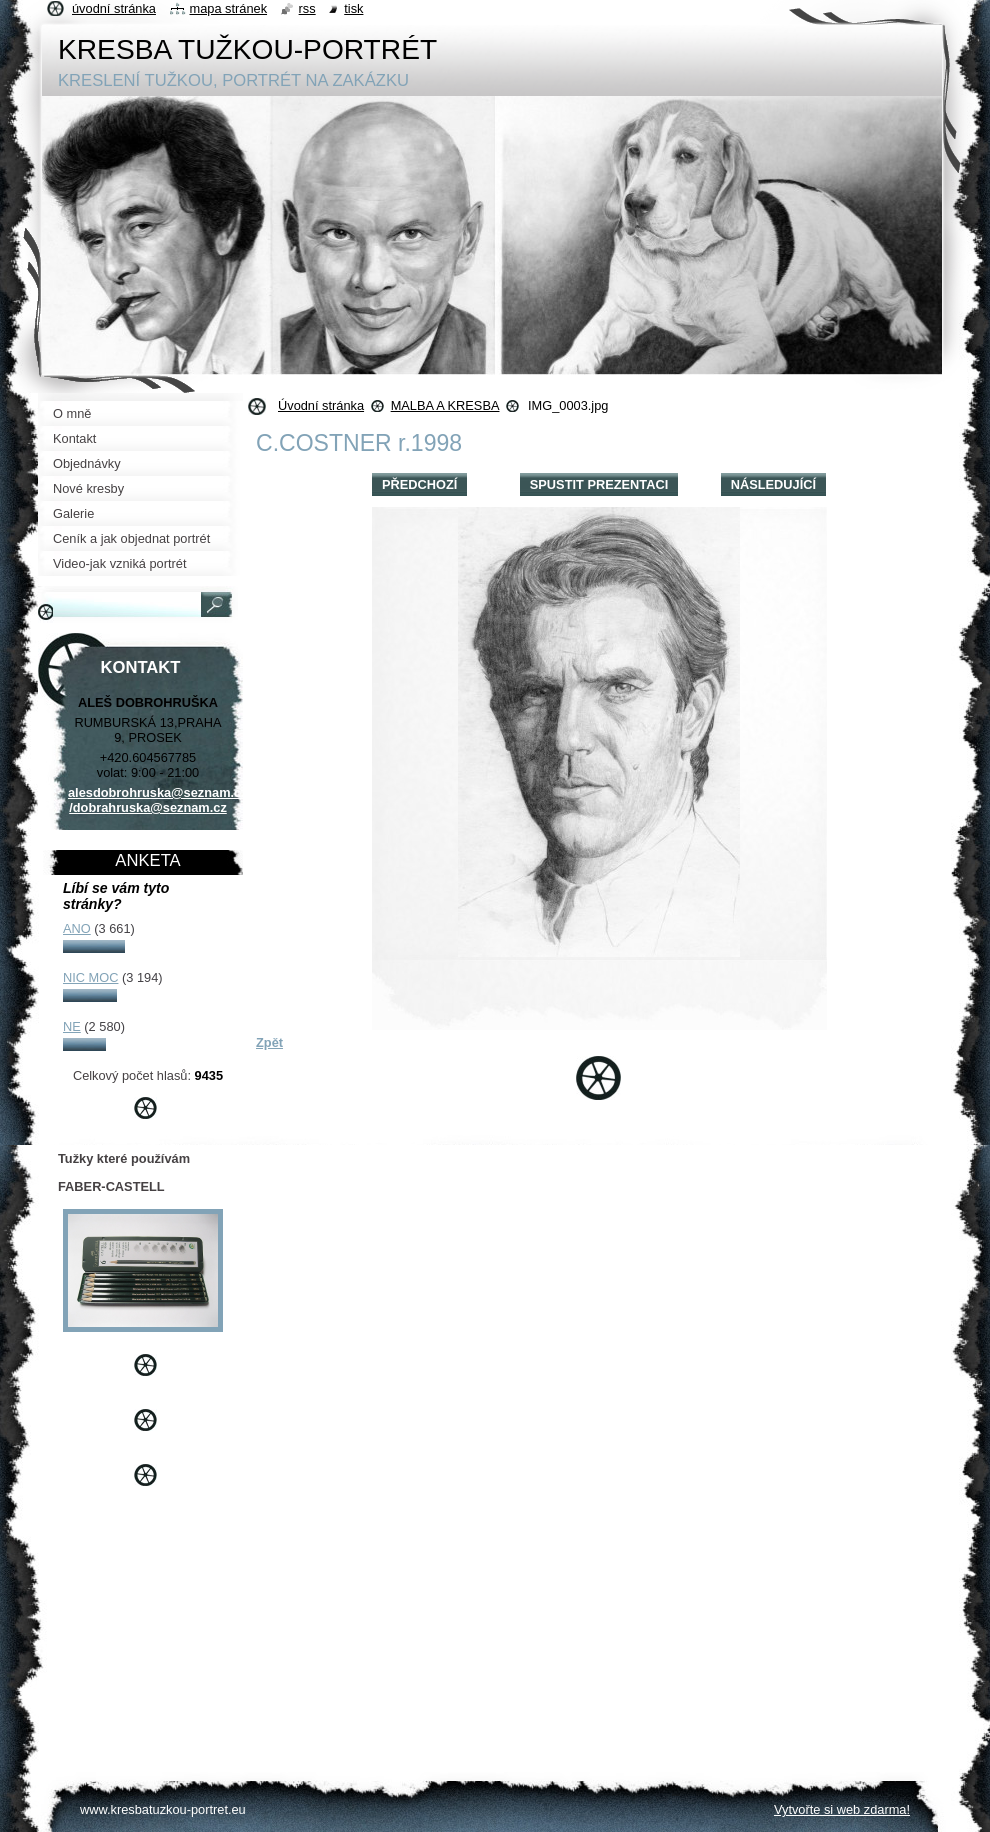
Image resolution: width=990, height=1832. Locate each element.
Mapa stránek (229, 8)
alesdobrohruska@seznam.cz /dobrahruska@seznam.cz (158, 800)
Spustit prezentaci (599, 484)
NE (72, 1026)
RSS (307, 8)
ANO (77, 928)
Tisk (353, 8)
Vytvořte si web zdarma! (842, 1809)
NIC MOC (90, 977)
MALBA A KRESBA (445, 405)
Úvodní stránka (321, 405)
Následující (773, 484)
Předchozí (419, 484)
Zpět (269, 1042)
